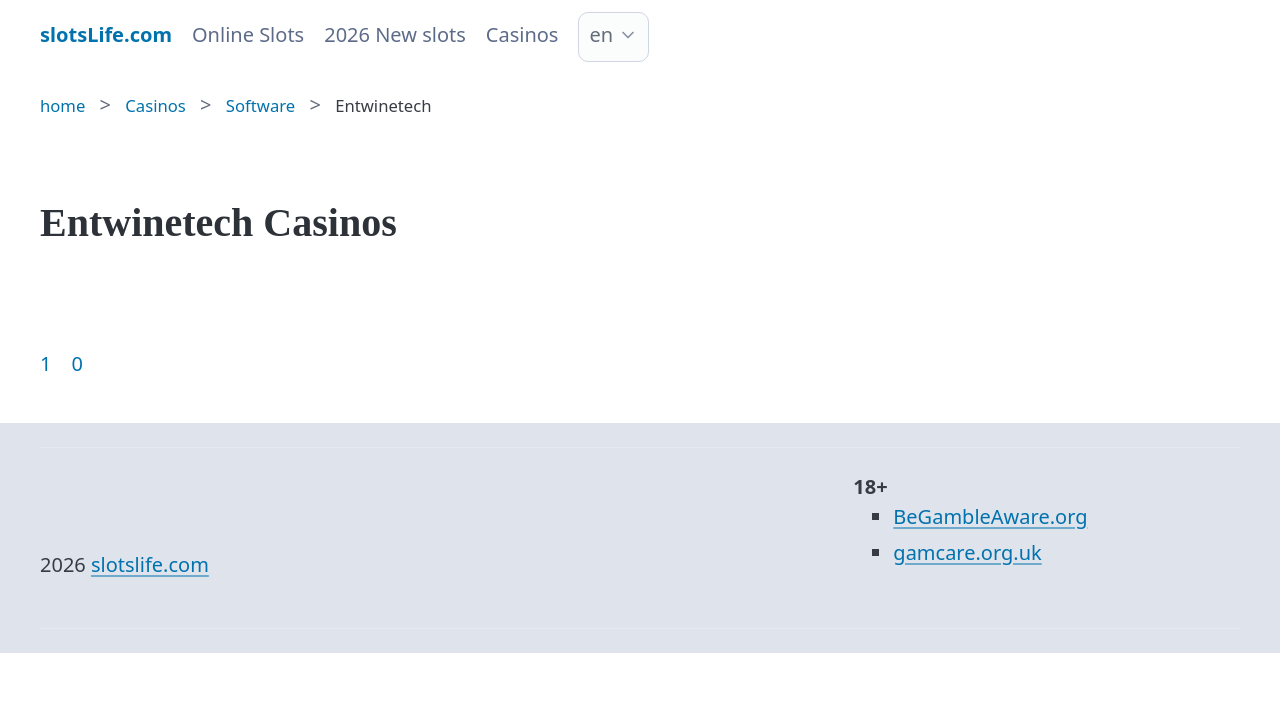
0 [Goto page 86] (76, 363)
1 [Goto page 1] (45, 363)
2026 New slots (395, 34)
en (601, 34)
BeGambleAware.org (990, 516)
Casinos (522, 34)
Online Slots (248, 34)
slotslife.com (150, 564)
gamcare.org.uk (967, 552)
